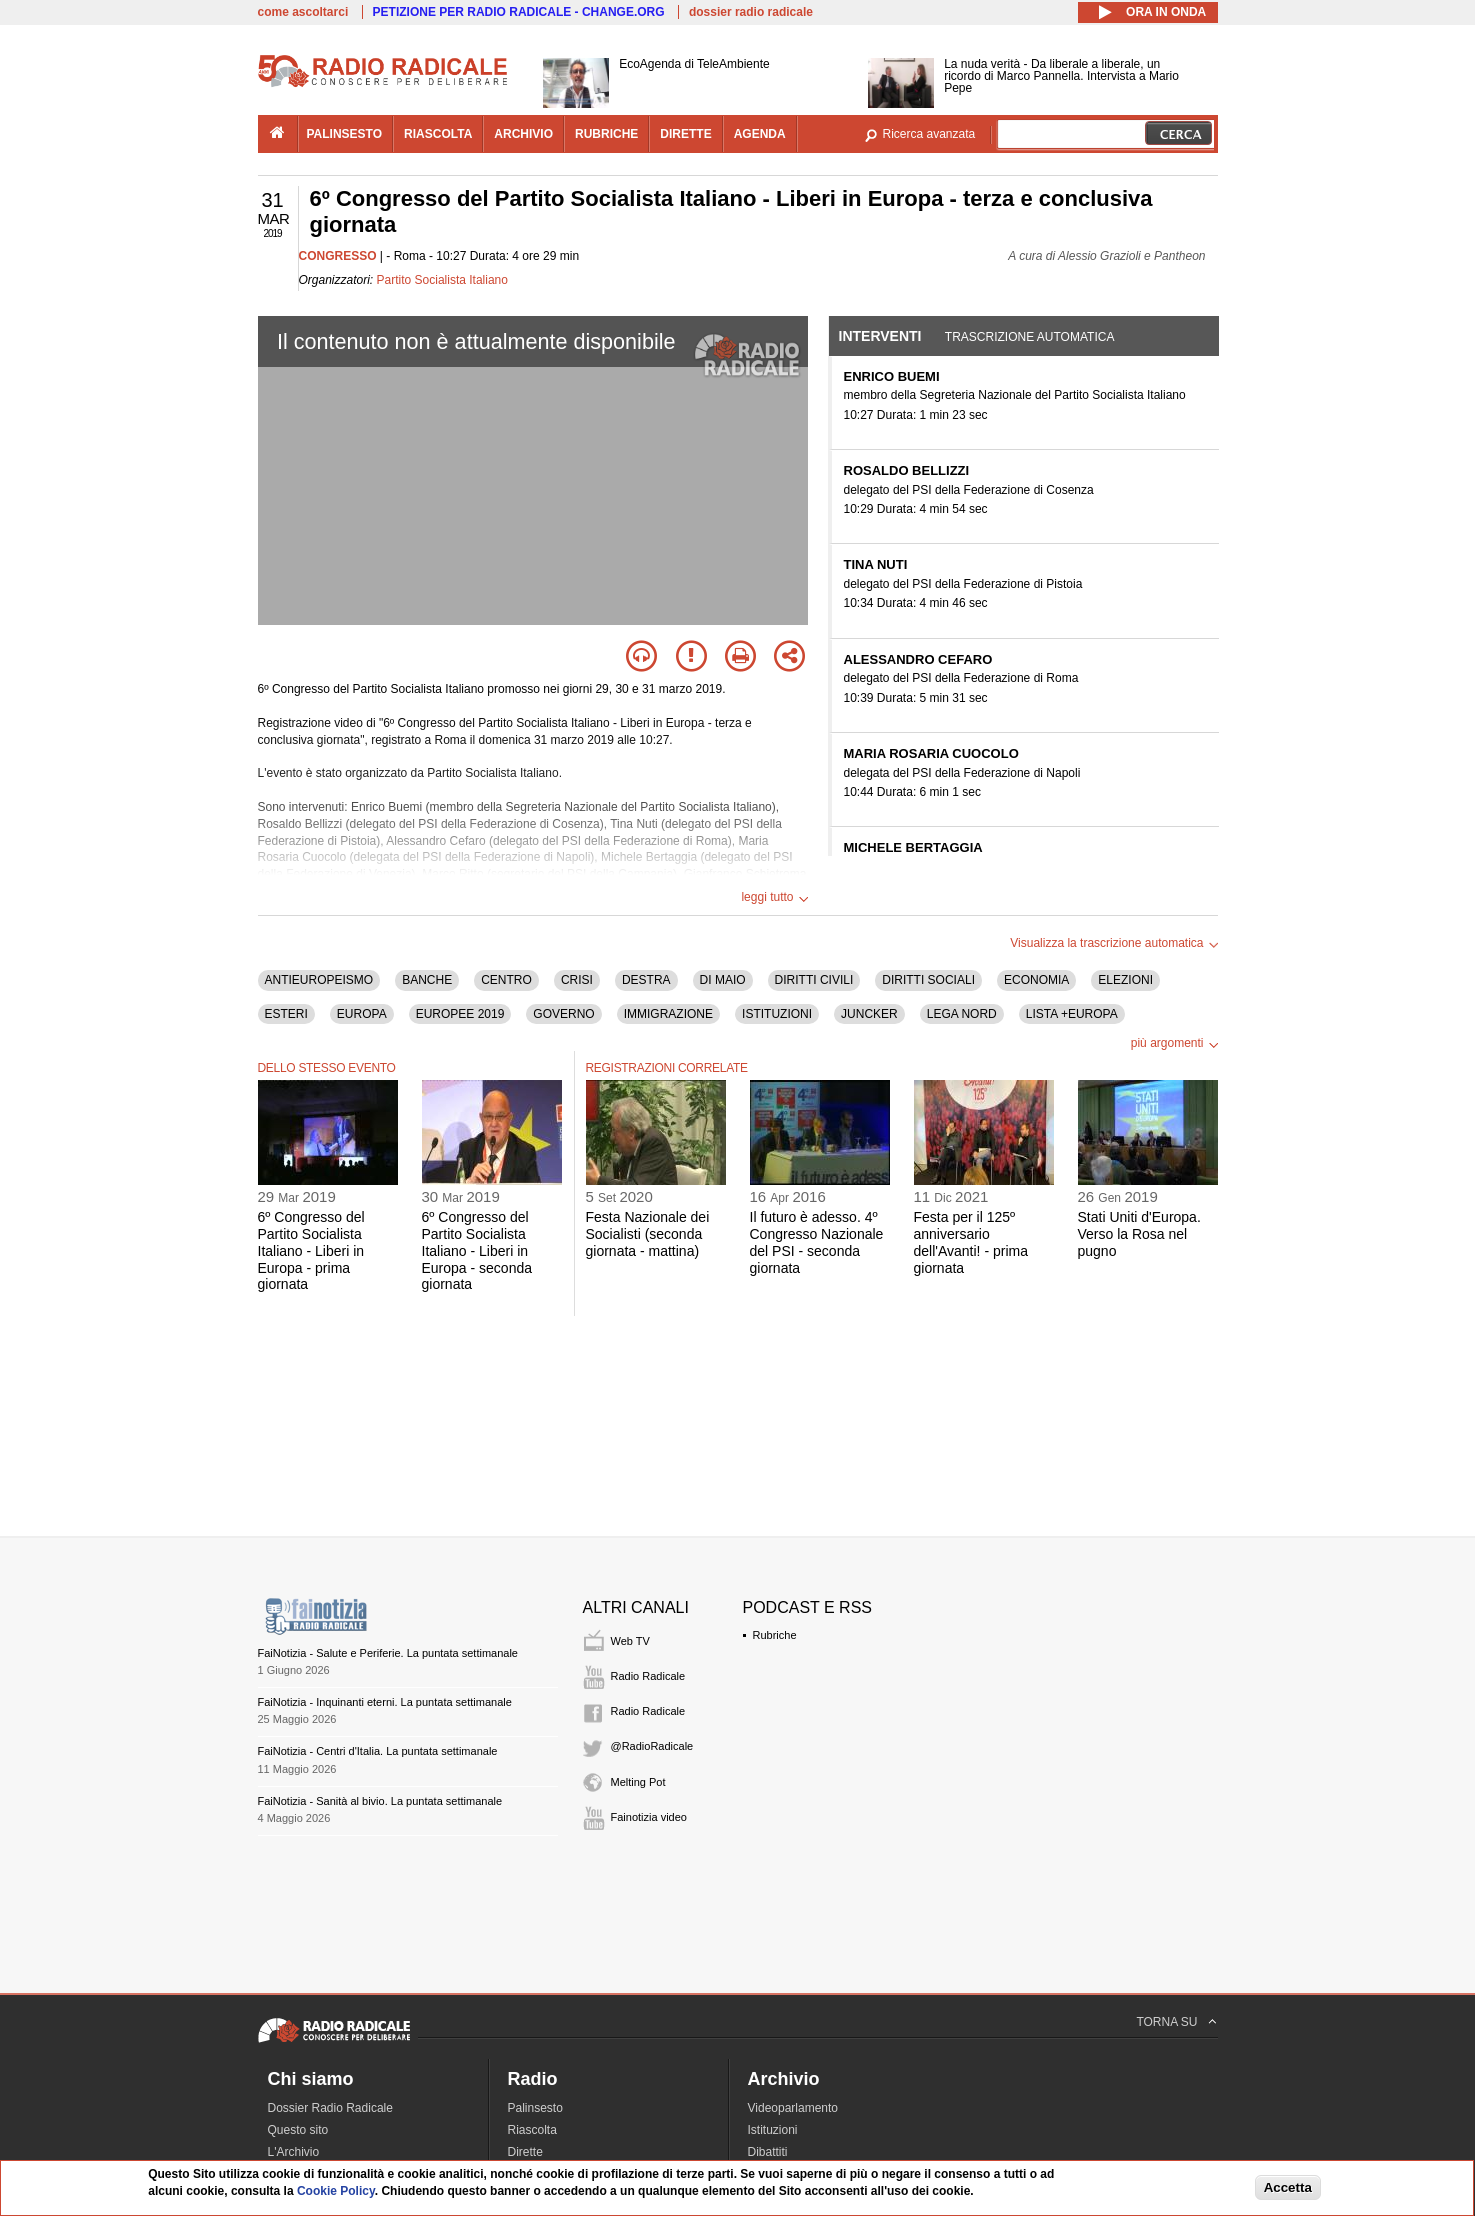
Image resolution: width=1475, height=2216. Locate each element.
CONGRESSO (338, 256)
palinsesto (345, 134)
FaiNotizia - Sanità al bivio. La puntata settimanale (380, 1801)
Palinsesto (535, 2108)
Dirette (525, 2152)
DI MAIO (723, 980)
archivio (523, 134)
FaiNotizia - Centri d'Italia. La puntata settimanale (378, 1751)
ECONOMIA (1036, 980)
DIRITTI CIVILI (814, 980)
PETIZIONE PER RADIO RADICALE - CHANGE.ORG (519, 12)
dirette (685, 134)
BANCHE (427, 980)
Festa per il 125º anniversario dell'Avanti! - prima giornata (971, 1242)
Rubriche (775, 1635)
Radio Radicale (648, 1676)
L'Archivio (294, 2152)
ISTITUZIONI (777, 1014)
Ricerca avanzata (929, 134)
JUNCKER (869, 1014)
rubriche (606, 134)
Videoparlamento (793, 2108)
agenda (760, 134)
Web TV (630, 1641)
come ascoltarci (303, 12)
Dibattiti (768, 2152)
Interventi (880, 336)
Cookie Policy (336, 2191)
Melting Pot (638, 1782)
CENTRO (506, 980)
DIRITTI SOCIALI (928, 980)
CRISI (577, 980)
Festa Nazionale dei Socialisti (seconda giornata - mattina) (648, 1234)
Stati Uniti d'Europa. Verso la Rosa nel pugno (1139, 1234)
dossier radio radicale (751, 12)
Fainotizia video (649, 1817)
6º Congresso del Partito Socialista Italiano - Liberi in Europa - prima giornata (311, 1250)
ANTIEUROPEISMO (319, 980)
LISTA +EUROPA (1072, 1014)
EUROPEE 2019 (460, 1014)
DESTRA (646, 980)
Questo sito (298, 2130)
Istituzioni (773, 2130)
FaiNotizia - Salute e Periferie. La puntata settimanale (388, 1653)
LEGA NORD (962, 1014)
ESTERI (286, 1014)
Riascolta (532, 2130)
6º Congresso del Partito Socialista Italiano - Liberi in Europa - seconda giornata (477, 1250)
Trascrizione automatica (1030, 337)
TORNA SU (1166, 2022)
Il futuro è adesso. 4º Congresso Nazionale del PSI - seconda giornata (817, 1242)
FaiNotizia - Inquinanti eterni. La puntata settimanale (385, 1702)
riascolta (438, 134)
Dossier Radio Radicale (330, 2108)
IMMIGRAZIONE (668, 1014)
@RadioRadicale (652, 1746)
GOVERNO (563, 1014)
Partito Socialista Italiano (442, 280)
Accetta (1288, 2187)
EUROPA (362, 1014)
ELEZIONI (1125, 980)
